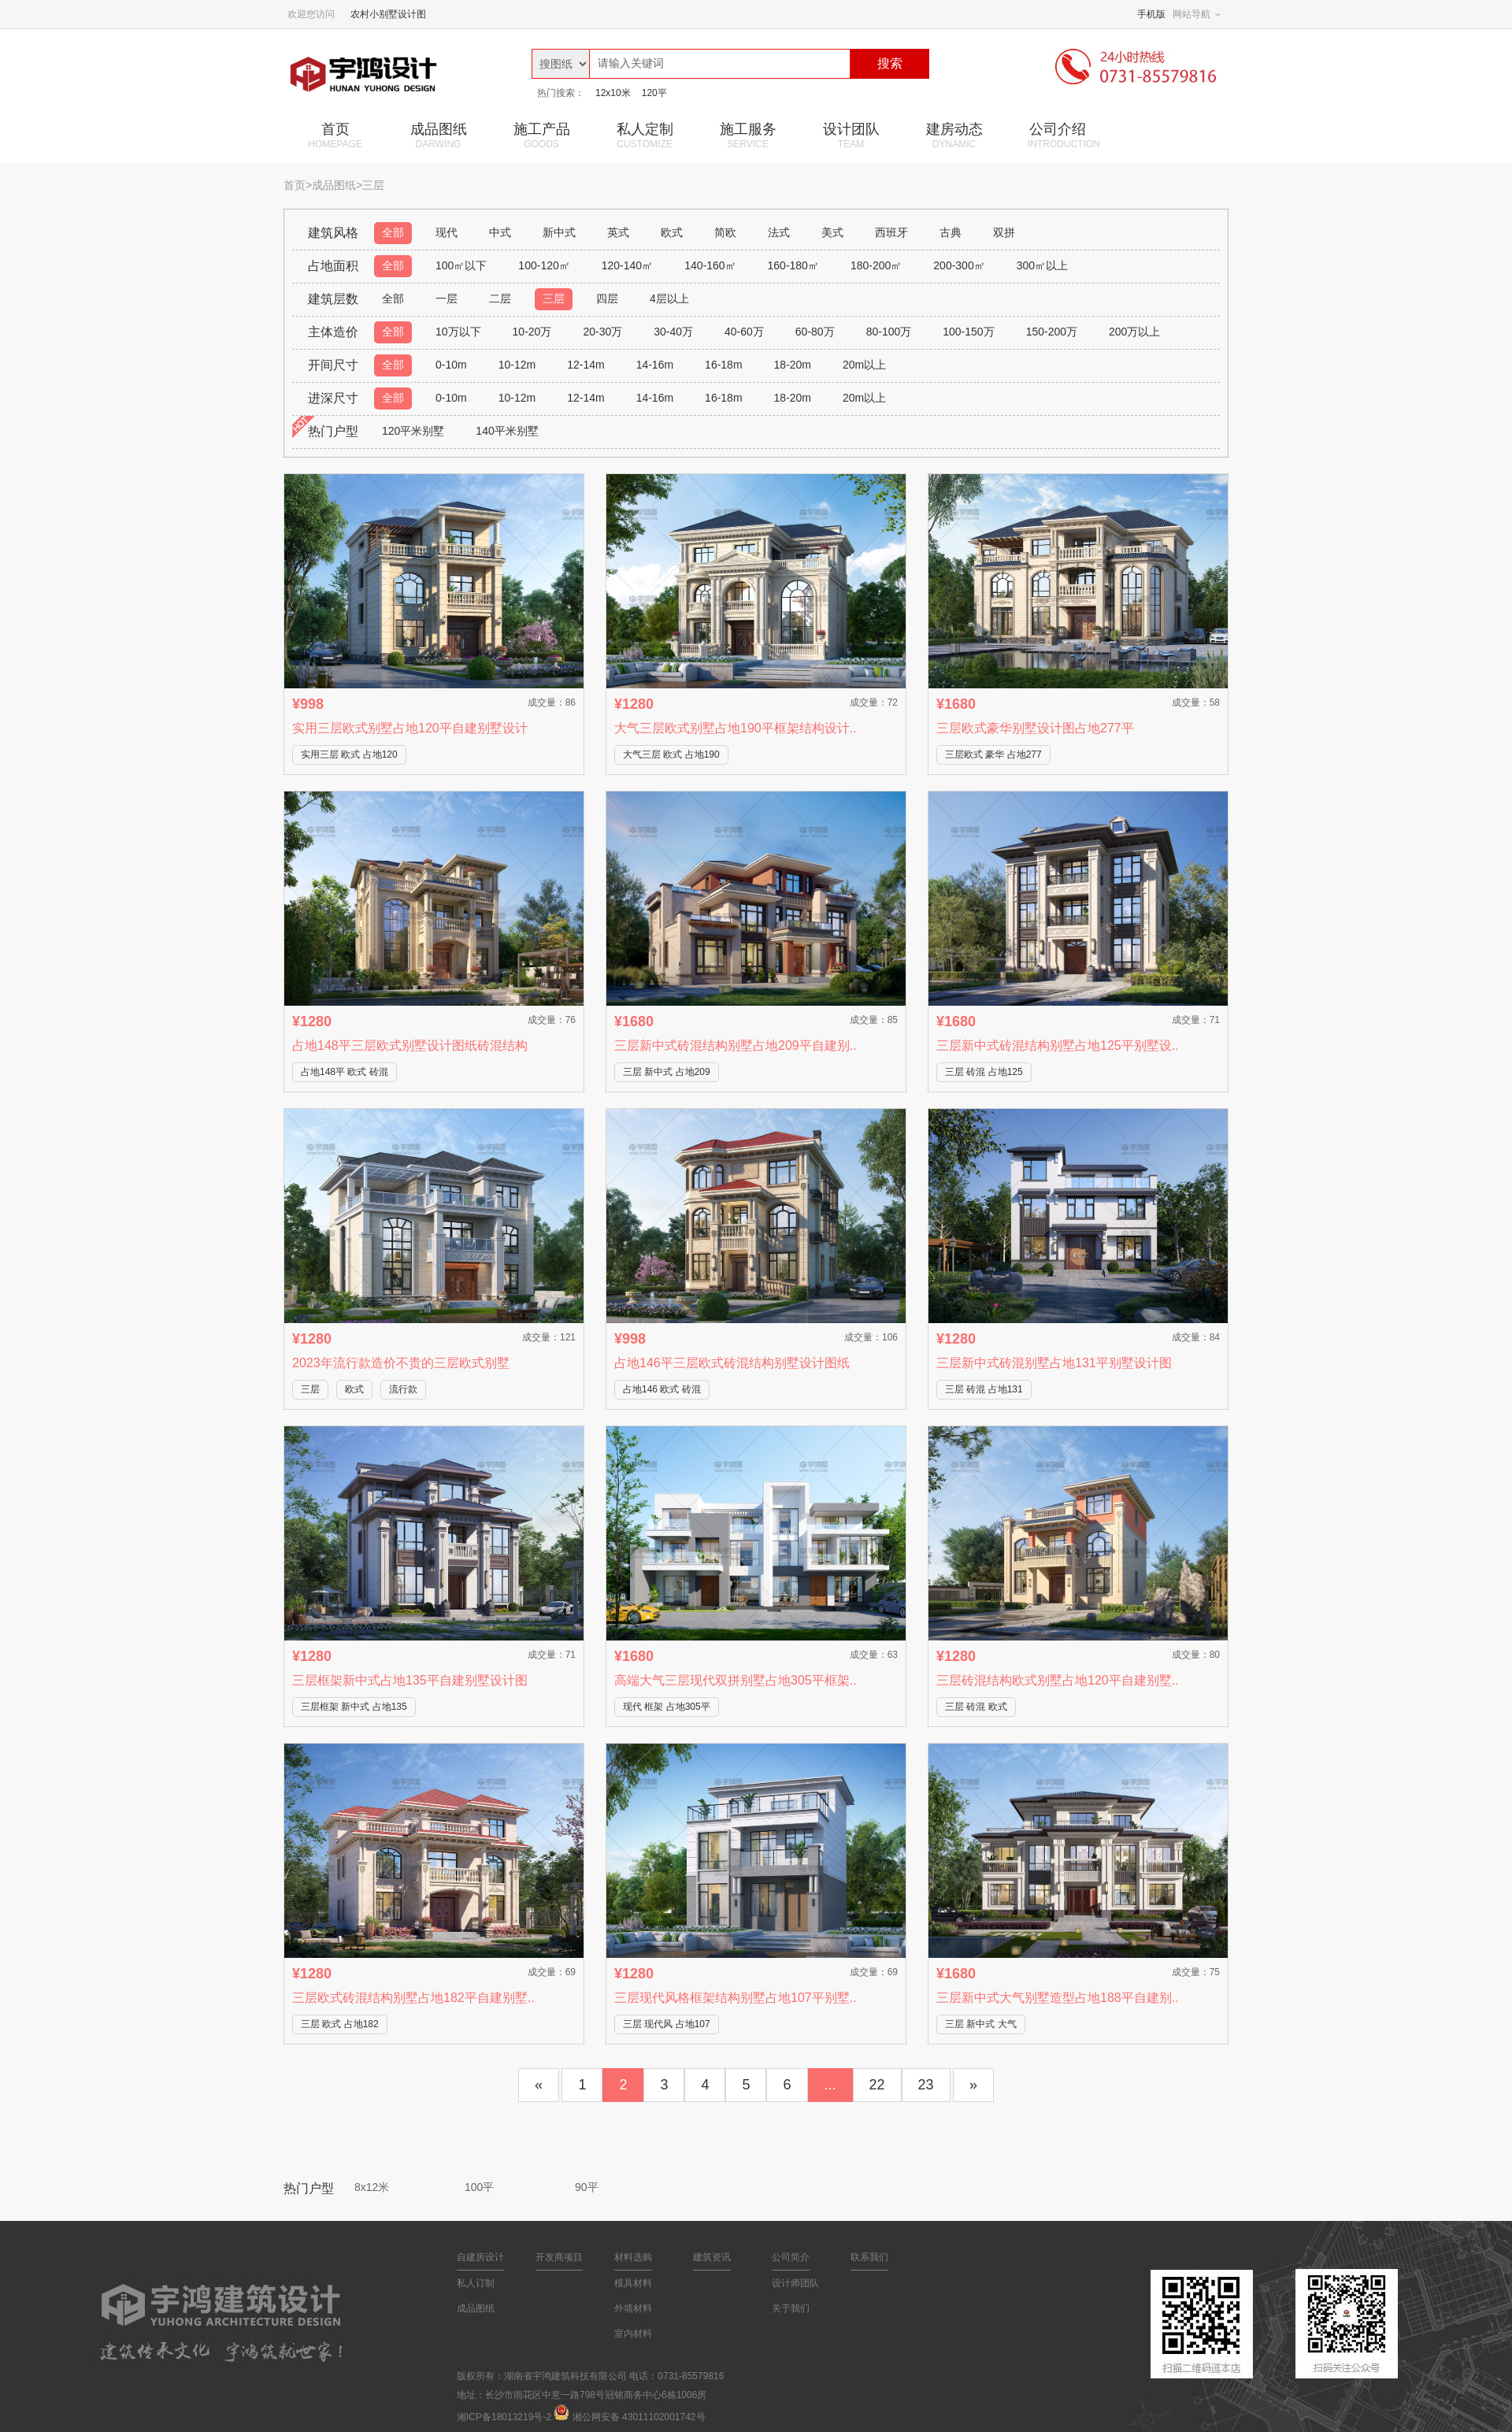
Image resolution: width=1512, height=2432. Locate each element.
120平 (654, 92)
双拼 (1004, 232)
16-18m (723, 364)
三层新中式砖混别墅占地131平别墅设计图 (1054, 1363)
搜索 (889, 63)
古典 (950, 232)
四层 (607, 298)
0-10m (451, 364)
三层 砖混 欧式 (976, 1706)
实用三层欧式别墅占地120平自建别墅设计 (410, 728)
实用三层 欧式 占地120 (349, 754)
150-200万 (1051, 331)
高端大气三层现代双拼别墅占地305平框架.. (735, 1680)
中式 (500, 232)
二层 (500, 298)
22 (877, 2085)
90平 (586, 2187)
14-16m (654, 364)
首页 (335, 135)
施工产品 (541, 135)
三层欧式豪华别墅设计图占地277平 (1035, 728)
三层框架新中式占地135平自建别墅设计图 (410, 1680)
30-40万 (673, 331)
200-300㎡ (958, 265)
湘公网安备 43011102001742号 (639, 2417)
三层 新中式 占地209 (666, 1071)
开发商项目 (559, 2257)
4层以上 (669, 298)
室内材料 (633, 2333)
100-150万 (968, 331)
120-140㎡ (627, 265)
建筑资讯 (712, 2257)
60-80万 (815, 331)
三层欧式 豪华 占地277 (993, 754)
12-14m (585, 364)
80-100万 (889, 331)
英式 (618, 232)
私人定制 (644, 135)
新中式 (559, 232)
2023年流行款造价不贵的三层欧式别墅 (401, 1363)
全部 (393, 232)
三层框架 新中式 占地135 (354, 1706)
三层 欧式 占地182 (340, 2024)
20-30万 (602, 331)
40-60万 (744, 331)
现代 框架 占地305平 (666, 1706)
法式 (779, 232)
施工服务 (747, 135)
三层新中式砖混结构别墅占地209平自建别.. (735, 1045)
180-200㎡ (876, 265)
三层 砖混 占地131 (984, 1389)
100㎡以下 (461, 265)
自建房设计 (480, 2257)
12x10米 (613, 92)
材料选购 (633, 2257)
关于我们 (791, 2308)
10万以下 (458, 331)
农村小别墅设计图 (388, 14)
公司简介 (791, 2257)
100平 (479, 2187)
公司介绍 (1064, 135)
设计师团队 (795, 2283)
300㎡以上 (1042, 265)
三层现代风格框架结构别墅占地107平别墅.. (735, 1997)
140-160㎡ (710, 265)
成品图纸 (438, 135)
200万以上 (1134, 331)
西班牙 (891, 232)
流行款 (403, 1389)
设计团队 (850, 135)
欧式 (672, 232)
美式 (832, 232)
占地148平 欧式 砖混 (344, 1071)
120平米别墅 (413, 430)
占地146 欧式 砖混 (662, 1389)
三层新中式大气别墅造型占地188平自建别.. (1057, 1997)
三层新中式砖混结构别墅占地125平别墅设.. (1057, 1045)
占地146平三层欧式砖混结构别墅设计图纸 (732, 1363)
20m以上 (864, 364)
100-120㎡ (543, 265)
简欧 (725, 232)
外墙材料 (633, 2308)
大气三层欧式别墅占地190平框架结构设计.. (735, 728)
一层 (446, 298)
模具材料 (633, 2283)
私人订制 (476, 2283)
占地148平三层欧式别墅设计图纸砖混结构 (410, 1045)
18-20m (792, 364)
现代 (446, 232)
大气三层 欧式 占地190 (671, 754)
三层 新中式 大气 (981, 2024)
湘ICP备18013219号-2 (504, 2417)
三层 (554, 298)
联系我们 (869, 2257)
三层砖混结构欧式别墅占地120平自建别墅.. (1057, 1680)
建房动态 (954, 135)
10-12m (517, 364)
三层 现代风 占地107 (666, 2024)
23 (926, 2085)
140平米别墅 (507, 430)
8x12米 (371, 2187)
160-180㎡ (793, 265)
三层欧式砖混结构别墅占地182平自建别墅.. (413, 1997)
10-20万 (532, 331)
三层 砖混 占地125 (984, 1071)
